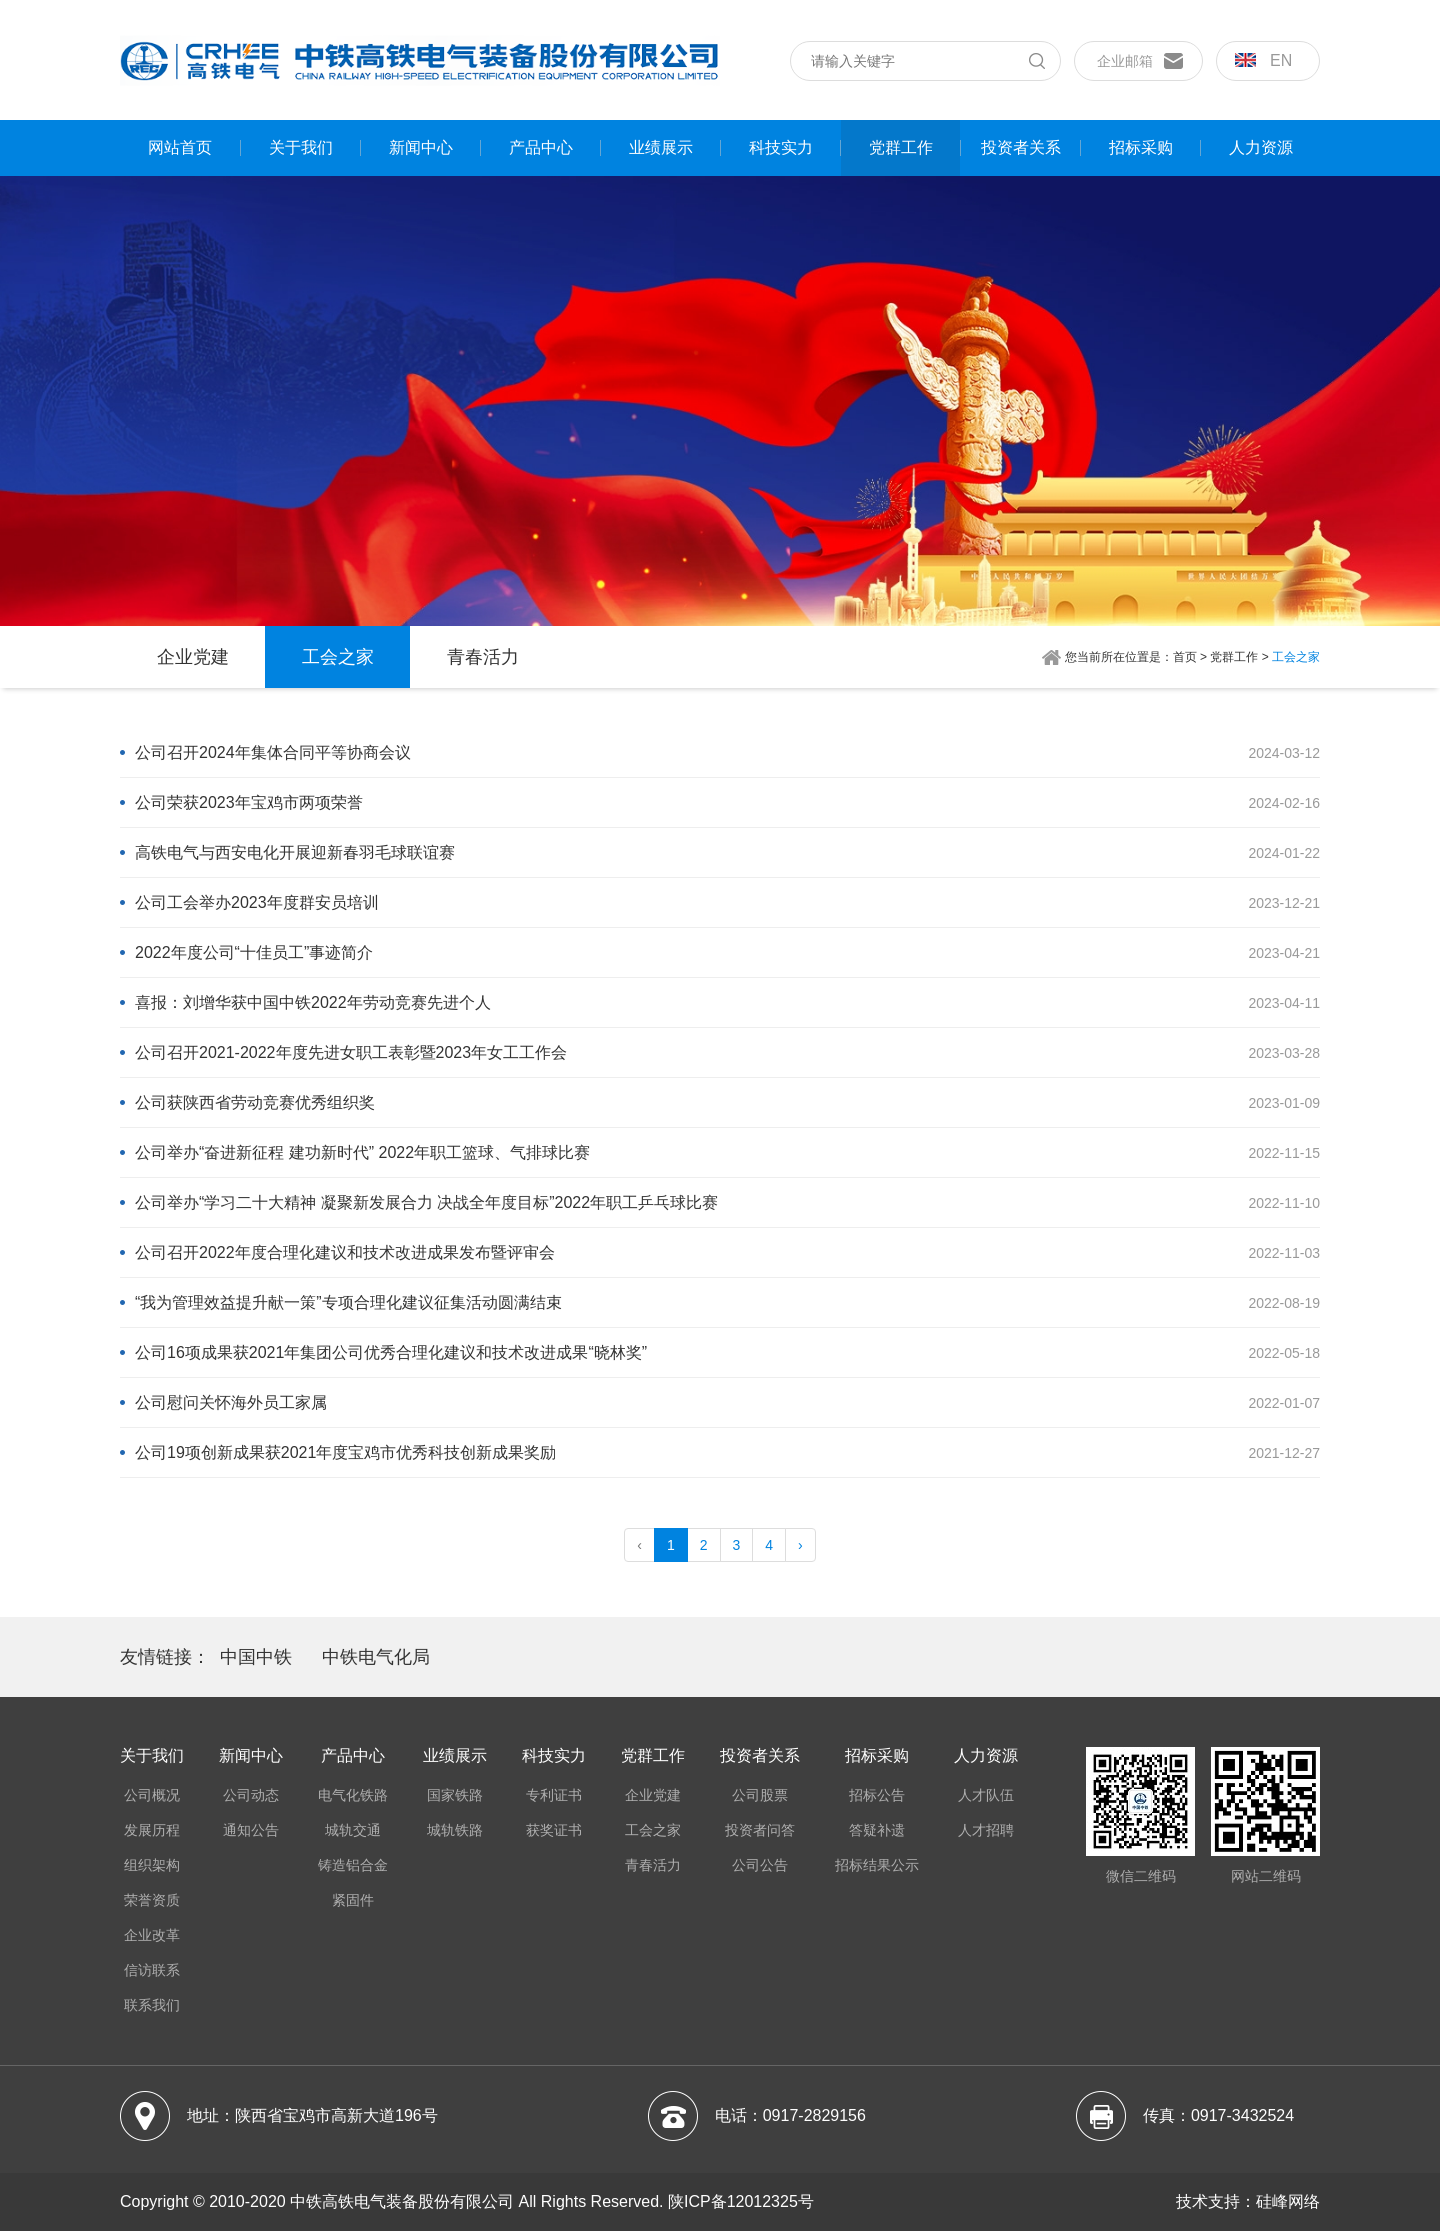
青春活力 (483, 657)
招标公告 (877, 1795)
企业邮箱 (1125, 61)
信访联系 (152, 1970)
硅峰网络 (1288, 2201)
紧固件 (353, 1900)
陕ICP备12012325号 (741, 2201)
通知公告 (251, 1830)
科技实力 (781, 147)
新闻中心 (421, 147)
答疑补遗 (877, 1830)
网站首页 (180, 147)
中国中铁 (256, 1657)
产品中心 (541, 147)
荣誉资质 (152, 1900)
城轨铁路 (455, 1830)
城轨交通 (353, 1830)
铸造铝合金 (353, 1865)
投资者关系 (1021, 147)
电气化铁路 (353, 1795)
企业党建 (193, 657)
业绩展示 (661, 147)
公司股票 (760, 1795)
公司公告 (760, 1865)
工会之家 (338, 657)
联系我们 (152, 2005)
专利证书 (554, 1795)
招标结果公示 (877, 1865)
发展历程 (152, 1830)
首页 (1185, 657)
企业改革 (152, 1935)
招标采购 (1141, 147)
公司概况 (152, 1795)
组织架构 (152, 1865)
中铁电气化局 (376, 1657)
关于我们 (301, 147)
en (1263, 60)
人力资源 (1261, 147)
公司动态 (251, 1795)
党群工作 (901, 147)
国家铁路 (455, 1795)
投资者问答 (760, 1830)
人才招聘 (986, 1830)
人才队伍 (986, 1795)
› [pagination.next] (800, 1545)
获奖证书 (554, 1830)
